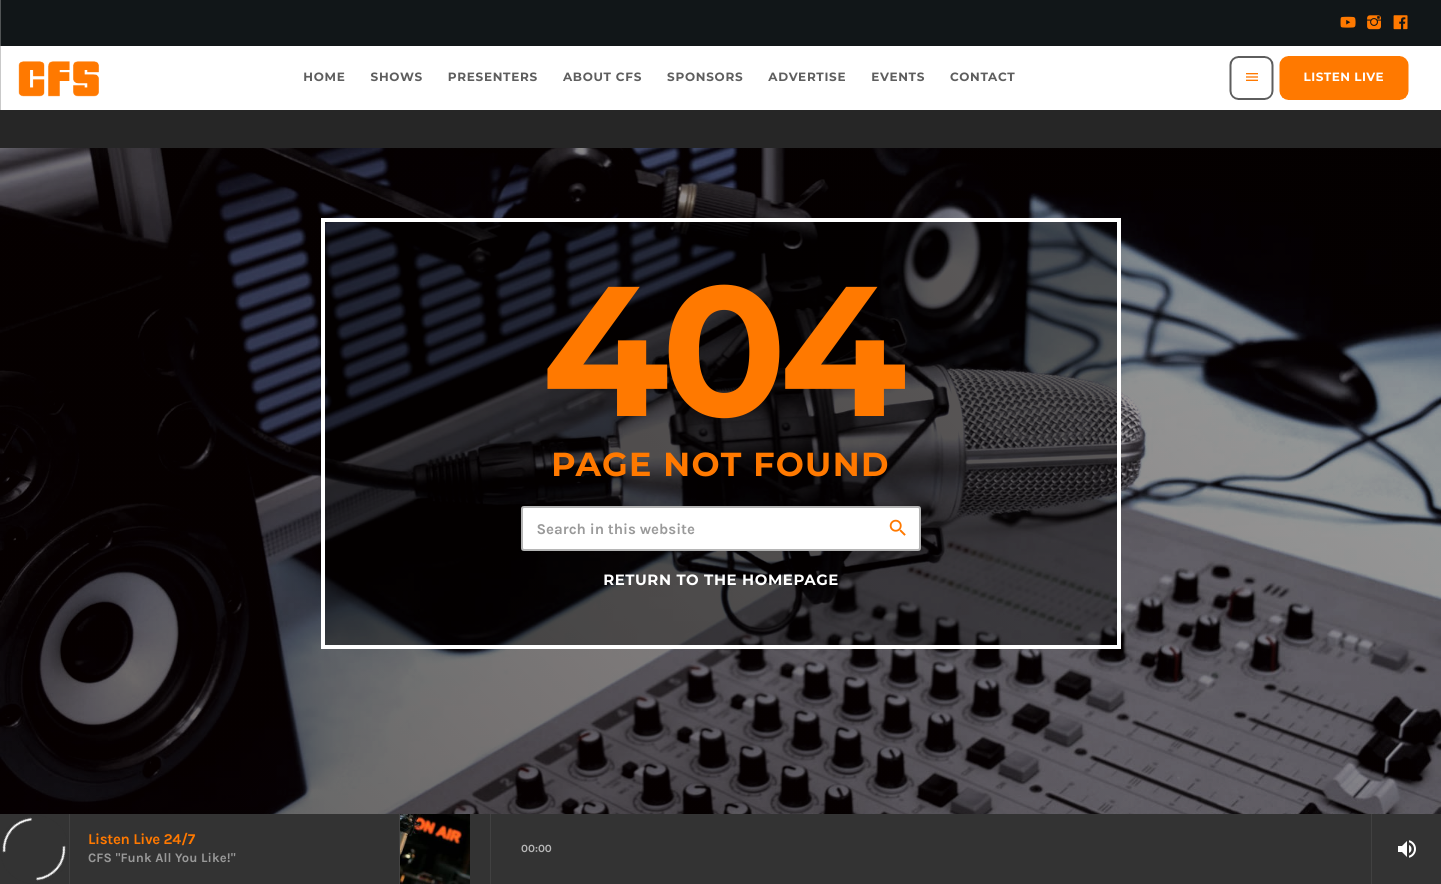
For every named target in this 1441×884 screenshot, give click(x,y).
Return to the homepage (721, 580)
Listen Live (1344, 77)
